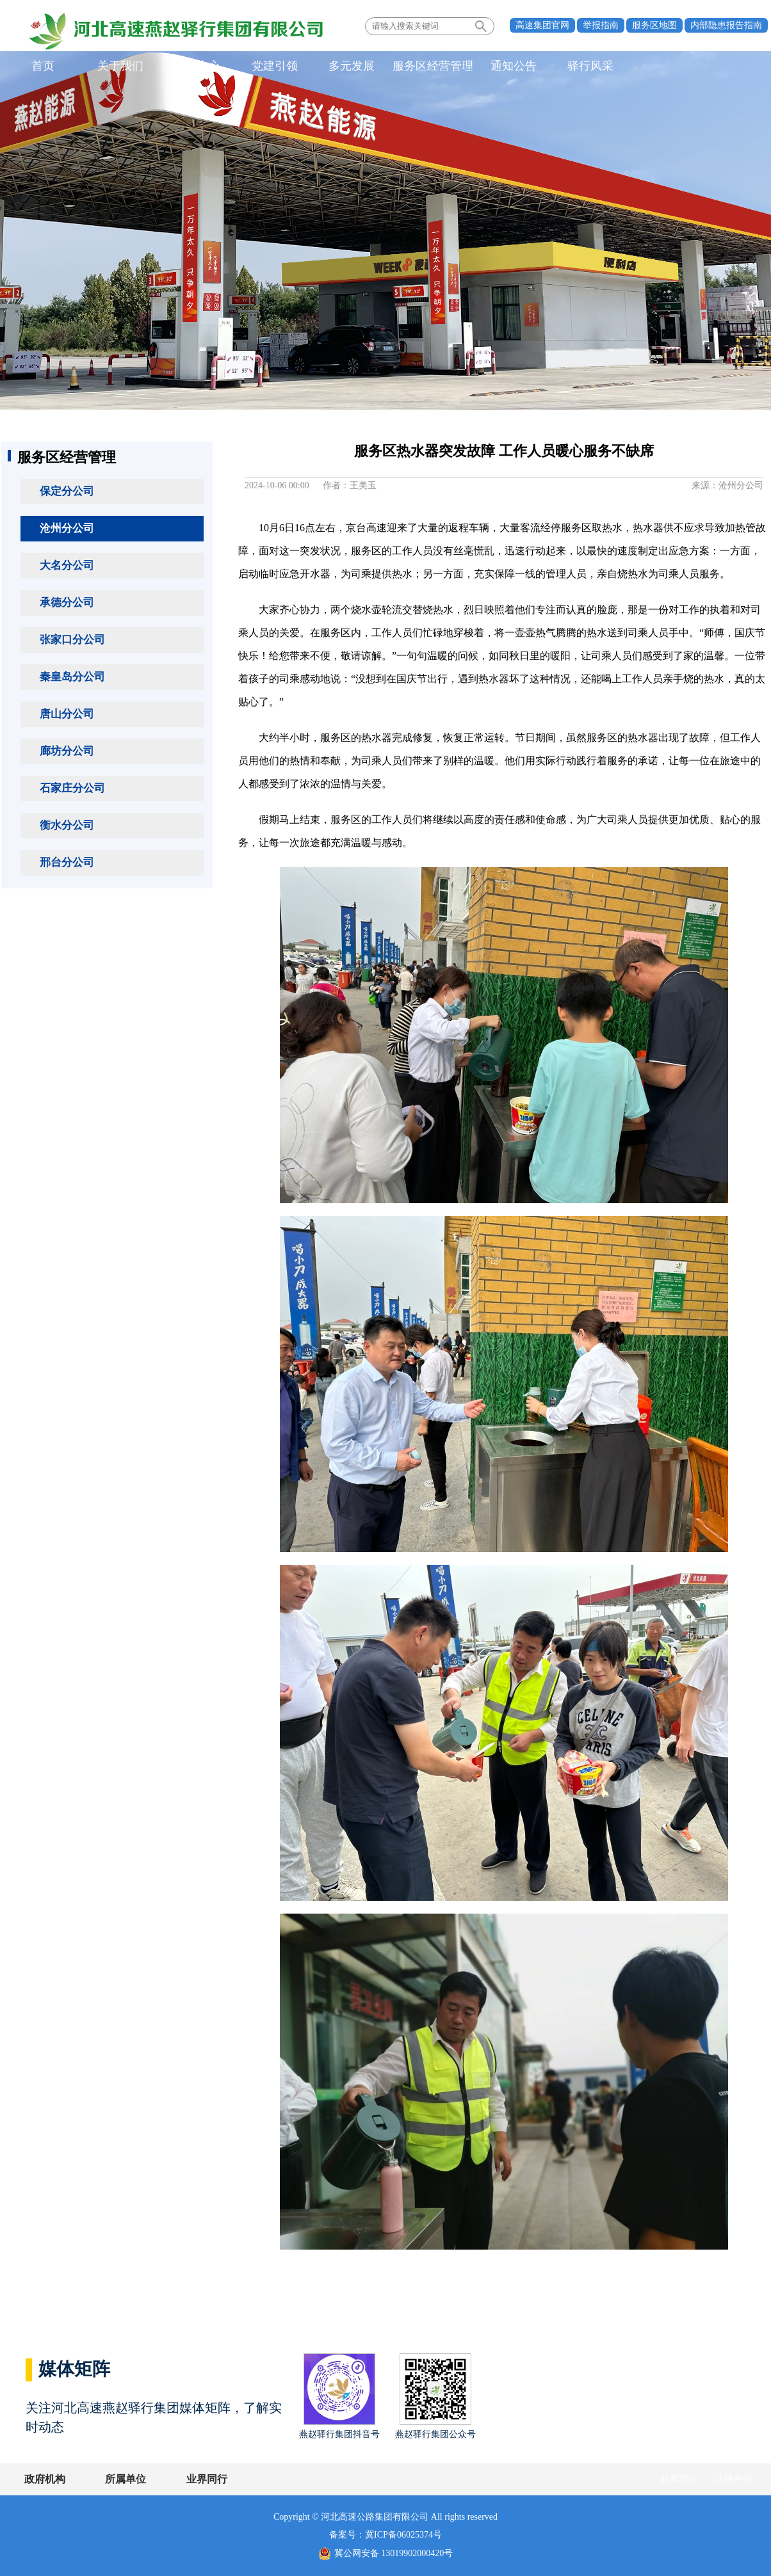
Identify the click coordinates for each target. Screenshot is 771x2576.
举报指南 (601, 25)
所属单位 (124, 2479)
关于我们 (119, 66)
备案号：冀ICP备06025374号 (385, 2535)
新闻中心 (195, 66)
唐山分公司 (67, 714)
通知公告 (507, 66)
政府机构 (44, 2479)
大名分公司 (67, 565)
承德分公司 (67, 602)
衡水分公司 (67, 825)
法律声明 (733, 2479)
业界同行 (204, 2479)
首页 (42, 66)
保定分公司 (67, 491)
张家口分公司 (72, 640)
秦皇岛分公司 (72, 677)
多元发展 (348, 66)
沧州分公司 (67, 528)
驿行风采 (583, 66)
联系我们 (679, 2479)
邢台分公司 (67, 862)
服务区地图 (654, 25)
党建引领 (271, 66)
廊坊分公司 (67, 751)
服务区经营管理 (427, 66)
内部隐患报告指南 (726, 25)
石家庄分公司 (72, 788)
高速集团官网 (542, 25)
